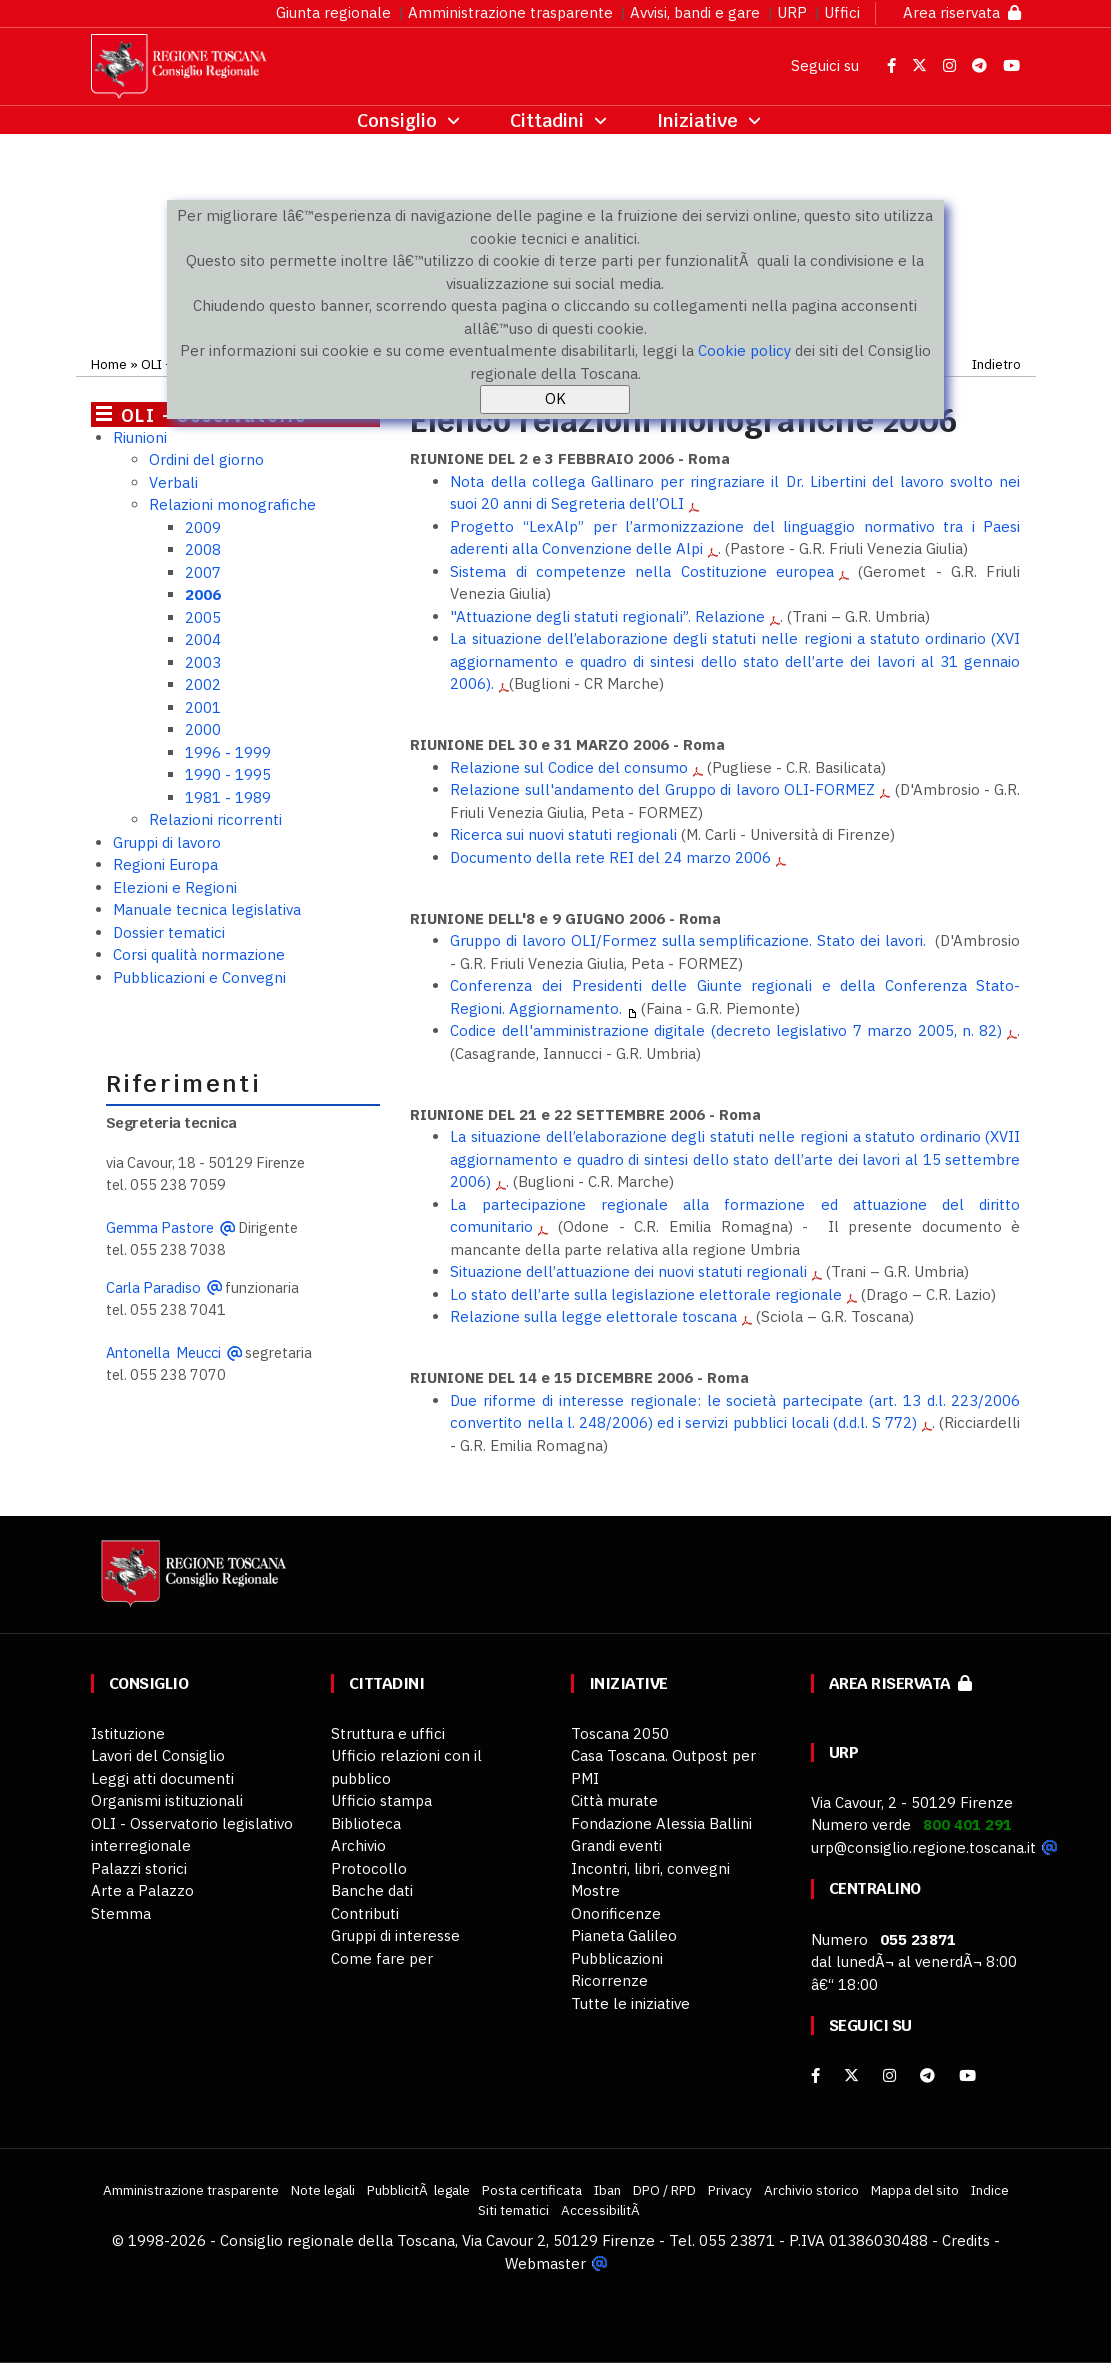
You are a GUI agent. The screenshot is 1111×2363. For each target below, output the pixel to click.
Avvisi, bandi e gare (695, 12)
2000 (203, 729)
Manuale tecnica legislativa (207, 909)
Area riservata (962, 12)
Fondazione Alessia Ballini (661, 1823)
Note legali (323, 2190)
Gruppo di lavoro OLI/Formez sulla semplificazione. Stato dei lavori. (687, 940)
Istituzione (128, 1733)
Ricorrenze (609, 1980)
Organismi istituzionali (167, 1800)
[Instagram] (889, 2075)
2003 (203, 662)
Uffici (842, 12)
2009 (203, 527)
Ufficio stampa (381, 1800)
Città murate (614, 1800)
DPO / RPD (664, 2190)
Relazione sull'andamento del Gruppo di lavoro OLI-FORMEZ (662, 789)
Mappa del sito (915, 2190)
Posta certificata (532, 2190)
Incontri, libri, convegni (650, 1868)
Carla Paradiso (153, 1287)
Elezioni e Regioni (175, 887)
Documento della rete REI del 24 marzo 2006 (610, 857)
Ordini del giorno (206, 459)
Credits (966, 2240)
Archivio (358, 1845)
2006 (203, 594)
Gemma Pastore (160, 1227)
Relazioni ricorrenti (215, 819)
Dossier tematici (169, 932)
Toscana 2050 (620, 1733)
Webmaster (545, 2263)
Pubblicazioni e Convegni (199, 977)
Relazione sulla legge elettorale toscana (593, 1316)
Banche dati (372, 1890)
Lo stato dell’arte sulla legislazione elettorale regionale (646, 1294)
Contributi (365, 1913)
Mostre (595, 1890)
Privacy (730, 2190)
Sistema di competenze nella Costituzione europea (642, 571)
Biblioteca (366, 1823)
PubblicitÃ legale (418, 2190)
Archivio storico (811, 2190)
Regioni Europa (165, 864)
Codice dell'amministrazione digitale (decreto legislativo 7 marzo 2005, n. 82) (726, 1030)
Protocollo (369, 1868)
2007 (203, 572)
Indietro (996, 364)
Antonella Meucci (163, 1352)
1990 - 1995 (228, 774)
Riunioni (140, 437)
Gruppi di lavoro (167, 842)
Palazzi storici (139, 1868)
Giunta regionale (333, 12)
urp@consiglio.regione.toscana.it (923, 1847)
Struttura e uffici (388, 1733)
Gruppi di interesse (395, 1935)
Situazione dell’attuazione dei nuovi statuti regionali (628, 1271)
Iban (607, 2190)
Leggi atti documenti (162, 1778)
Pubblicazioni (617, 1958)
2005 (203, 617)
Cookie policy (744, 350)
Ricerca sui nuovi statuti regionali (563, 834)
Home (109, 364)
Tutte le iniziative (630, 2003)
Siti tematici (513, 2210)
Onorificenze (616, 1913)
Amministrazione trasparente (510, 12)
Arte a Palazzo (142, 1890)
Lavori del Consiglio (158, 1755)
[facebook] (815, 2075)
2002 (203, 684)
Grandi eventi (616, 1845)
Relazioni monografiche (232, 504)
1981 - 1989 (228, 797)
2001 (203, 707)
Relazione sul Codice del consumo (569, 767)
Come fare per (382, 1958)
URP (792, 12)
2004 (203, 639)
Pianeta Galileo (624, 1935)
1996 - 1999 (228, 752)
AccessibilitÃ (602, 2210)
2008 (203, 549)
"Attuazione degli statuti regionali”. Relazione (607, 616)
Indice (990, 2190)
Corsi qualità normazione (199, 954)
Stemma (121, 1913)
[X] (851, 2075)
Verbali (173, 482)
